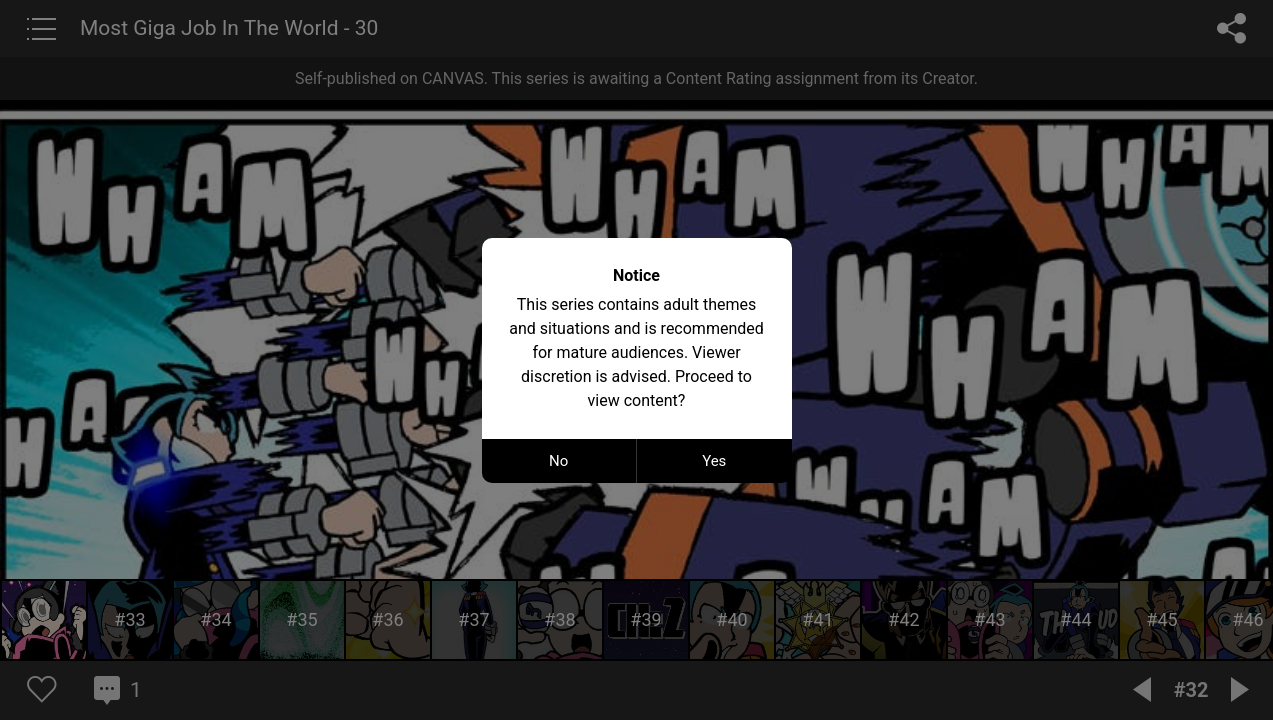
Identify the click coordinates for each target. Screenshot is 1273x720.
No (558, 461)
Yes (714, 461)
